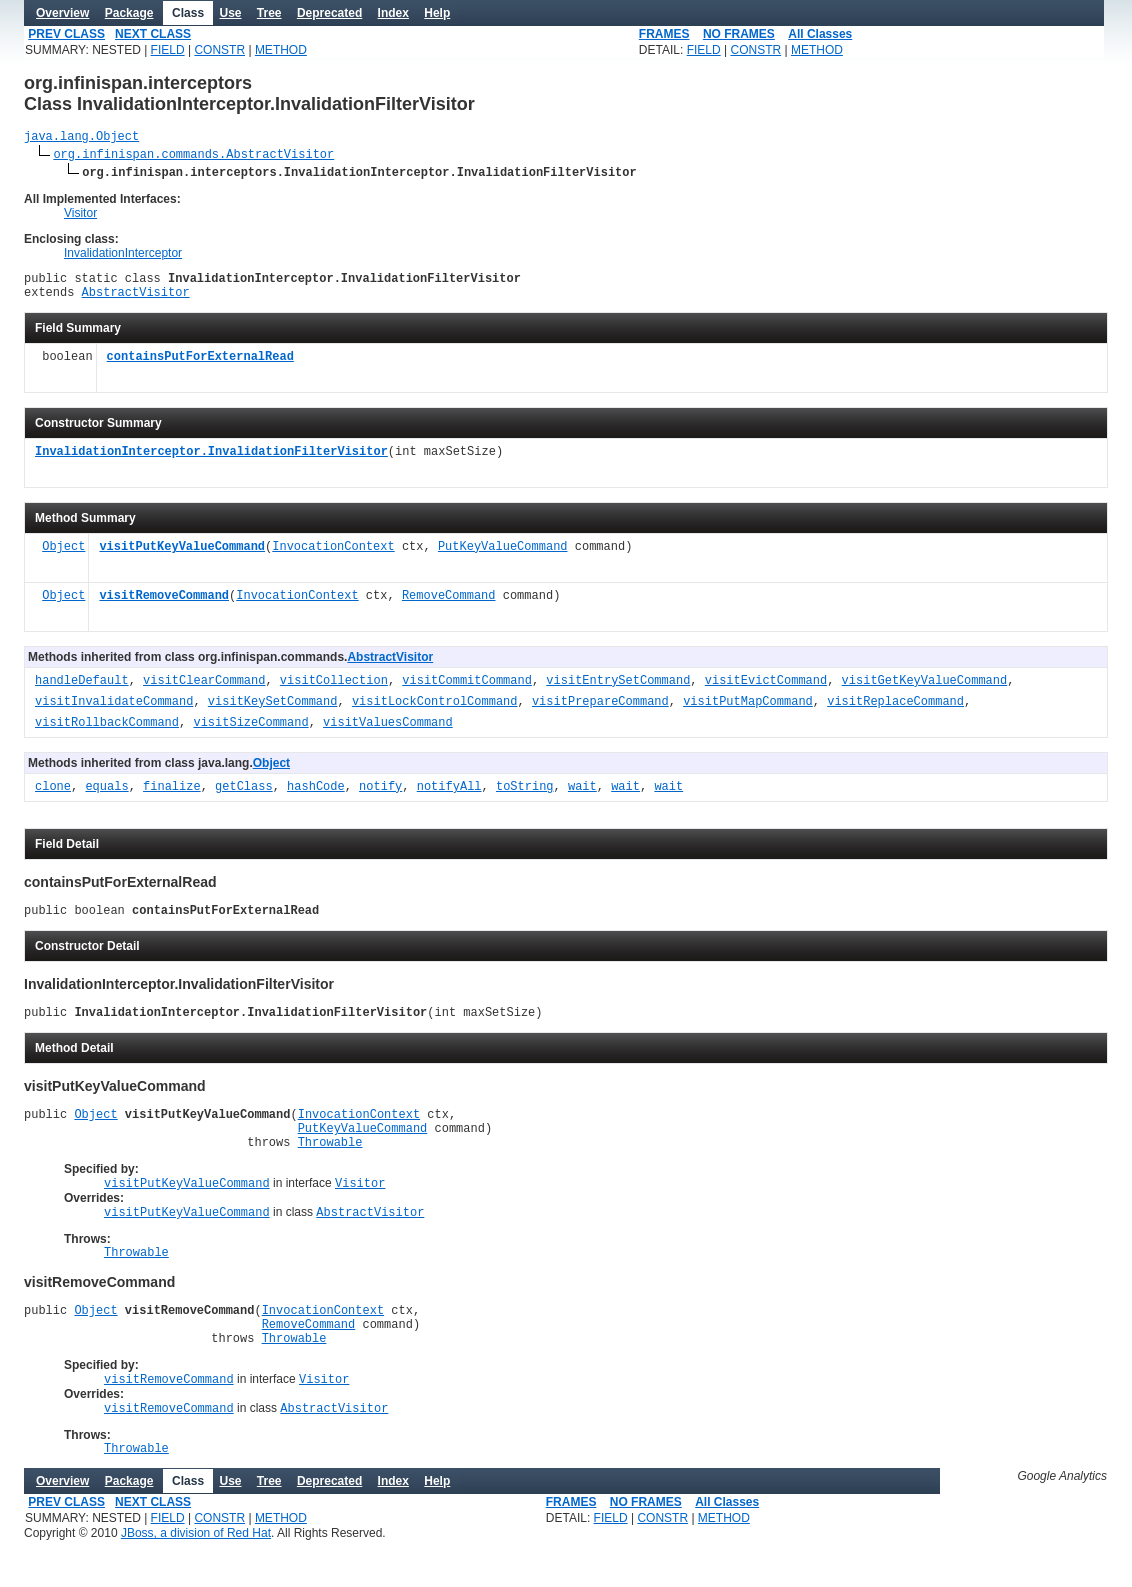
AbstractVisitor (136, 300)
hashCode (316, 796)
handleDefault (82, 690)
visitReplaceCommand (895, 711)
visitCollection (334, 690)
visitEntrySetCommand (618, 690)
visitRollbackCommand (107, 732)
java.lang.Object (81, 138)
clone (53, 796)
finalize (172, 796)
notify (380, 796)
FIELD (168, 50)
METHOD (281, 50)
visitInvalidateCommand (114, 711)
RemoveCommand (449, 605)
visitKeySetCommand (273, 711)
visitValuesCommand (388, 732)
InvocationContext (333, 556)
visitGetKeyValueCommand (925, 690)
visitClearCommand (204, 690)
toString (525, 796)
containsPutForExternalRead (200, 366)
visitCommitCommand (467, 690)
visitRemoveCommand (164, 605)
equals (106, 796)
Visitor (80, 216)
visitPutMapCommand (748, 711)
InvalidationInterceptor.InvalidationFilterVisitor (211, 461)
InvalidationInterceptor (123, 256)
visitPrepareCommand (600, 711)
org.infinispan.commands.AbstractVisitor (193, 156)
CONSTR (219, 50)
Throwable (330, 1165)
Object (63, 556)
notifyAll (449, 796)
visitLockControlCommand (435, 711)
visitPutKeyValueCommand (182, 556)
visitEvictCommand (766, 690)
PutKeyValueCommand (503, 556)
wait (582, 796)
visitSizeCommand (250, 732)
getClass (244, 796)
